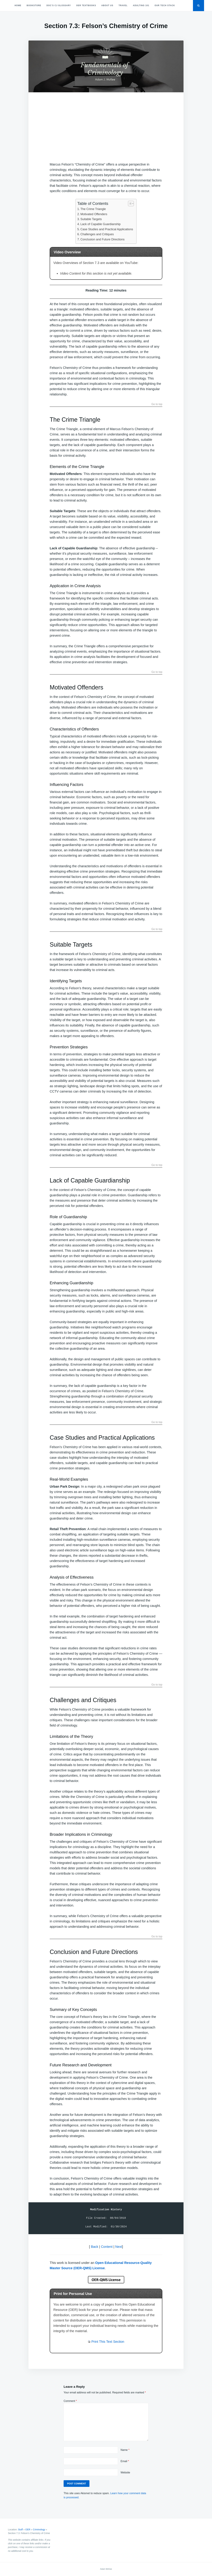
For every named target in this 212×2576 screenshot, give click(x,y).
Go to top (156, 404)
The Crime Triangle (93, 209)
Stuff (20, 2529)
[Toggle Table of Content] (129, 203)
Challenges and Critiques (97, 234)
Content (106, 2246)
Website (125, 2472)
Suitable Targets (91, 219)
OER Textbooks (86, 5)
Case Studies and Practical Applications (106, 229)
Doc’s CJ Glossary (59, 5)
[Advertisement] (106, 128)
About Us (107, 5)
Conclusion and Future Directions (102, 239)
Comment (70, 2401)
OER (27, 2529)
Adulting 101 (141, 5)
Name (125, 2450)
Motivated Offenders (93, 214)
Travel (123, 5)
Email (125, 2461)
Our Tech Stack (165, 5)
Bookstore (34, 5)
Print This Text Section (107, 2341)
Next (118, 2246)
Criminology (39, 2529)
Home (18, 5)
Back (94, 2246)
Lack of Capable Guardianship (100, 224)
